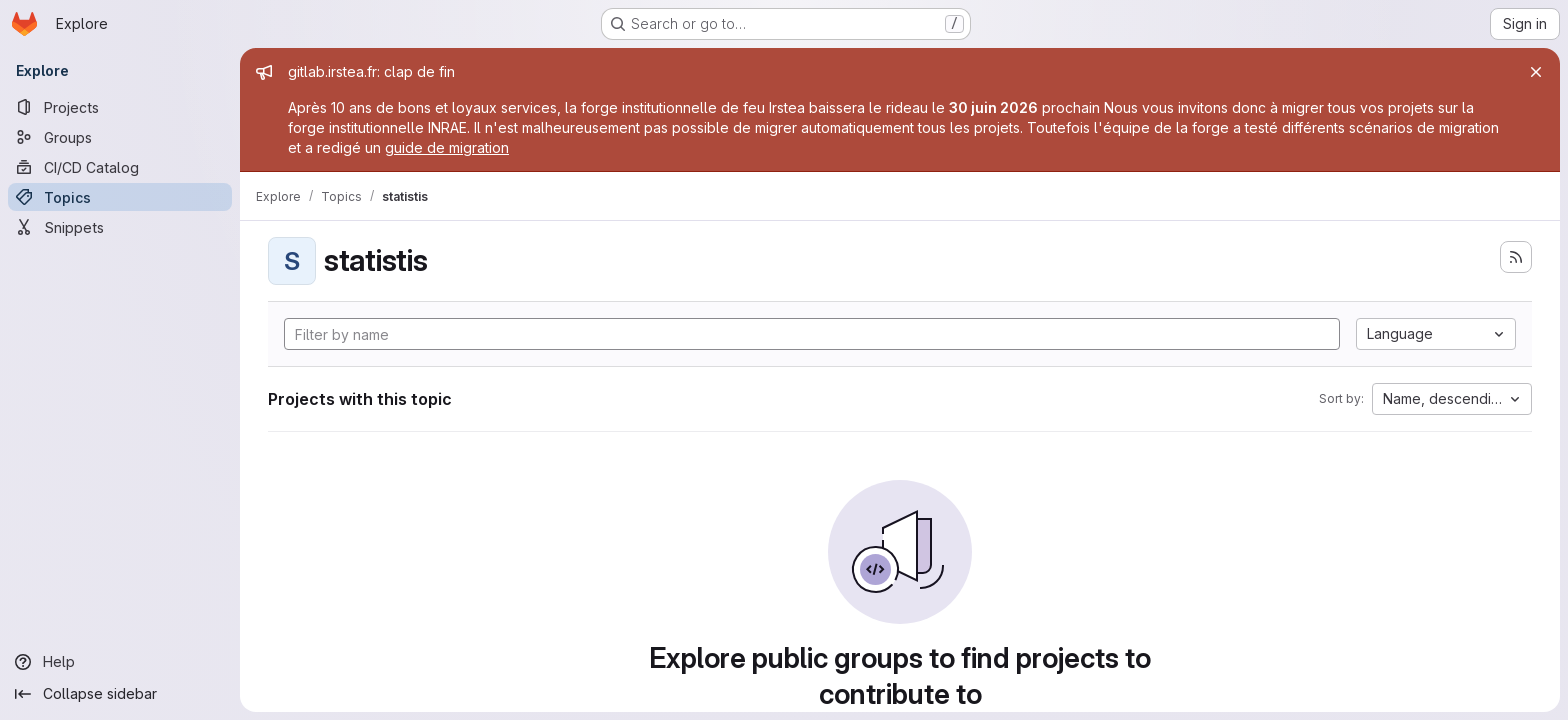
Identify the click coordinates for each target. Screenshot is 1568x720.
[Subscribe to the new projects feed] (1516, 257)
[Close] (1536, 72)
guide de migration (447, 147)
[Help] (120, 662)
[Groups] (120, 137)
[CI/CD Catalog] (120, 167)
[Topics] (120, 197)
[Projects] (120, 107)
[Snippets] (120, 227)
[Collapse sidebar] (120, 694)
